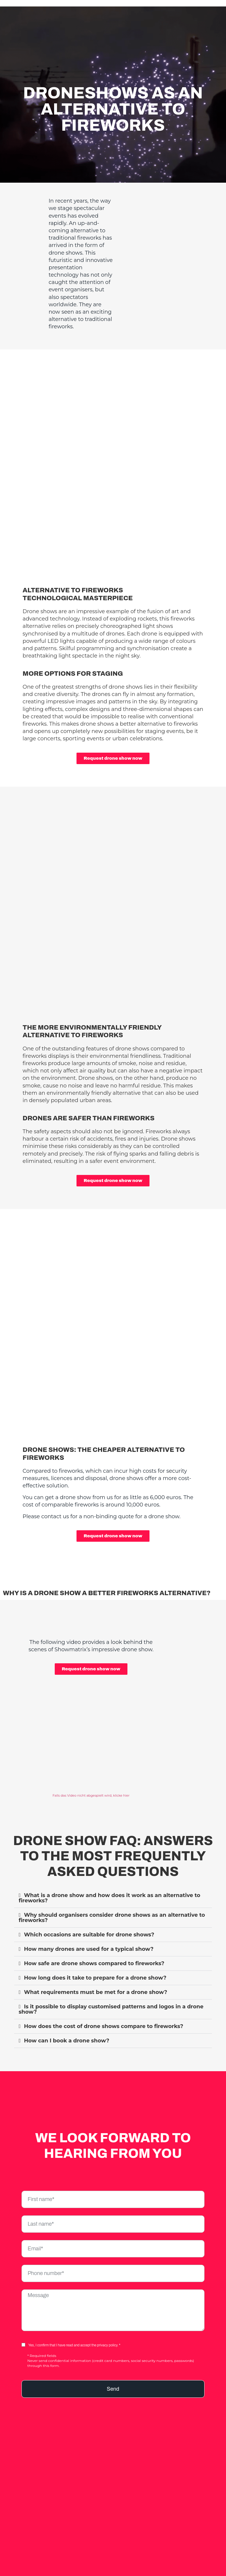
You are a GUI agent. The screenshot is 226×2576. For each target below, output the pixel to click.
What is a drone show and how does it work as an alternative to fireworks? (109, 1885)
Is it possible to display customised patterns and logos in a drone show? (111, 1997)
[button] (113, 1886)
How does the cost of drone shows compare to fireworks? (103, 2014)
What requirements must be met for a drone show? (95, 1980)
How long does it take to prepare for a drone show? (95, 1965)
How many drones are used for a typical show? (88, 1936)
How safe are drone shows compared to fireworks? (94, 1951)
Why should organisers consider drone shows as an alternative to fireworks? (112, 1905)
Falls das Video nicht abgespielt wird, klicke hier (91, 1783)
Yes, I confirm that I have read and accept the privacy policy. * (74, 2332)
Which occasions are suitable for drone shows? (89, 1922)
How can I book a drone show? (66, 2028)
